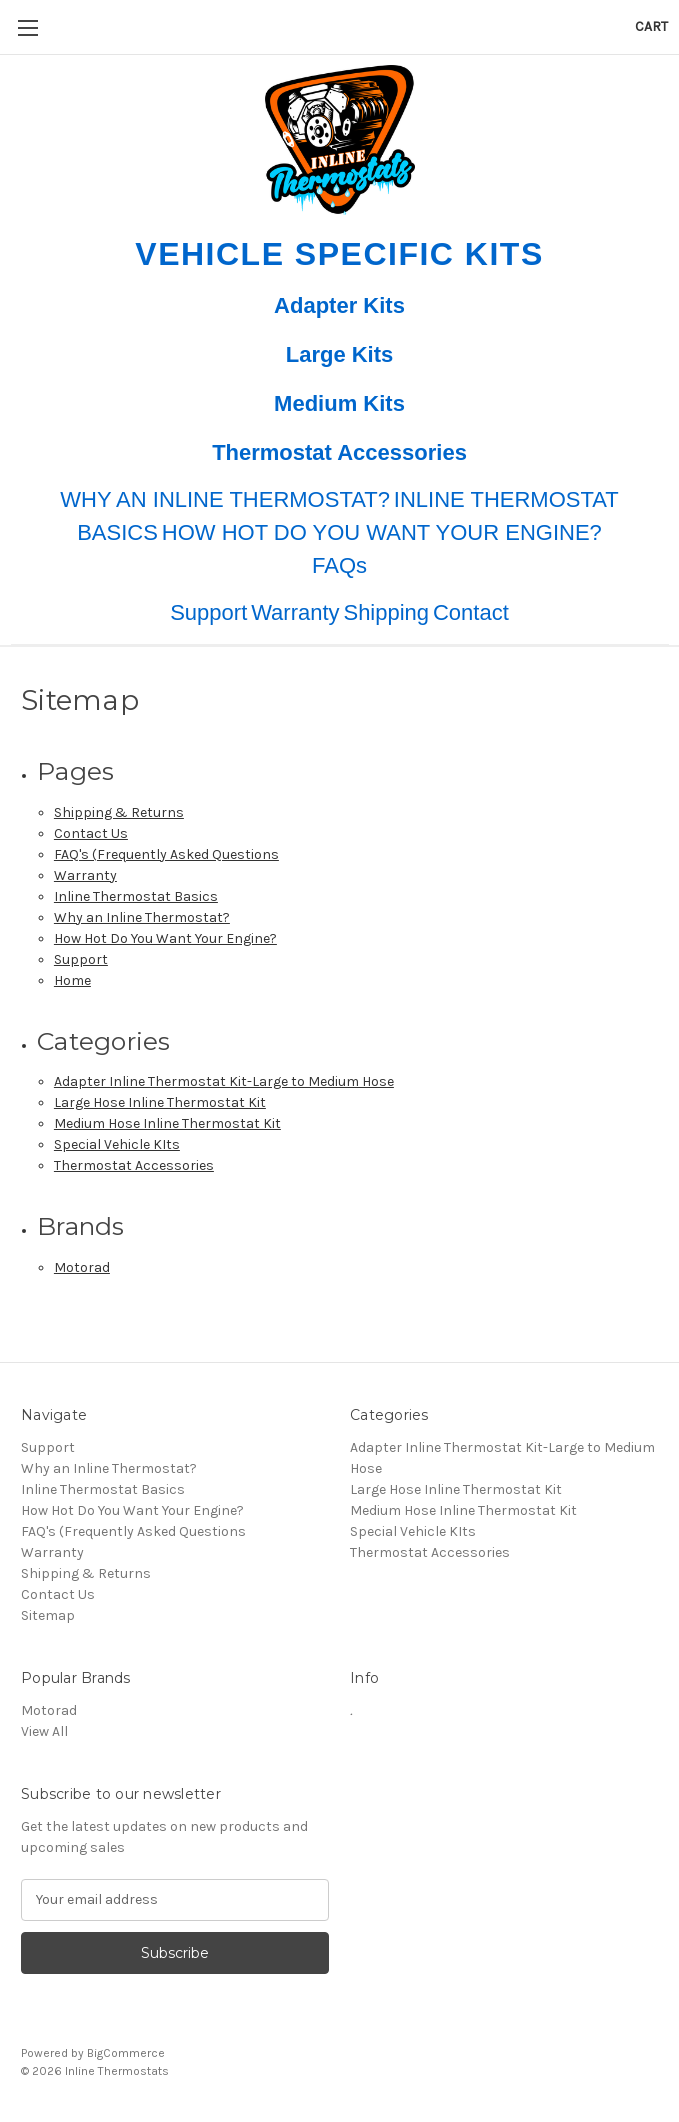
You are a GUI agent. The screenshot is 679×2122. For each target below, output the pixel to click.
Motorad (82, 1267)
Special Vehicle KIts (117, 1144)
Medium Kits (339, 403)
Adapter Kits (339, 305)
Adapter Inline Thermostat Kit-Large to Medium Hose (224, 1081)
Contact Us (91, 833)
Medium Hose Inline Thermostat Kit (167, 1123)
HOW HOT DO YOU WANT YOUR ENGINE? (382, 532)
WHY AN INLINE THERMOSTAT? (225, 499)
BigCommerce (126, 2053)
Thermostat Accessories (339, 452)
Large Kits (340, 354)
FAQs (339, 565)
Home (72, 980)
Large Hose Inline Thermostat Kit (160, 1102)
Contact (471, 612)
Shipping (386, 612)
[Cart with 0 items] (651, 26)
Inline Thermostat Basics (136, 896)
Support (208, 612)
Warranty (295, 612)
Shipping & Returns (119, 812)
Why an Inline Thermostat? (142, 917)
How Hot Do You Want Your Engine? (165, 938)
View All (44, 1731)
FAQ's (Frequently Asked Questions (166, 854)
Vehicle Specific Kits (339, 254)
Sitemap (48, 1615)
